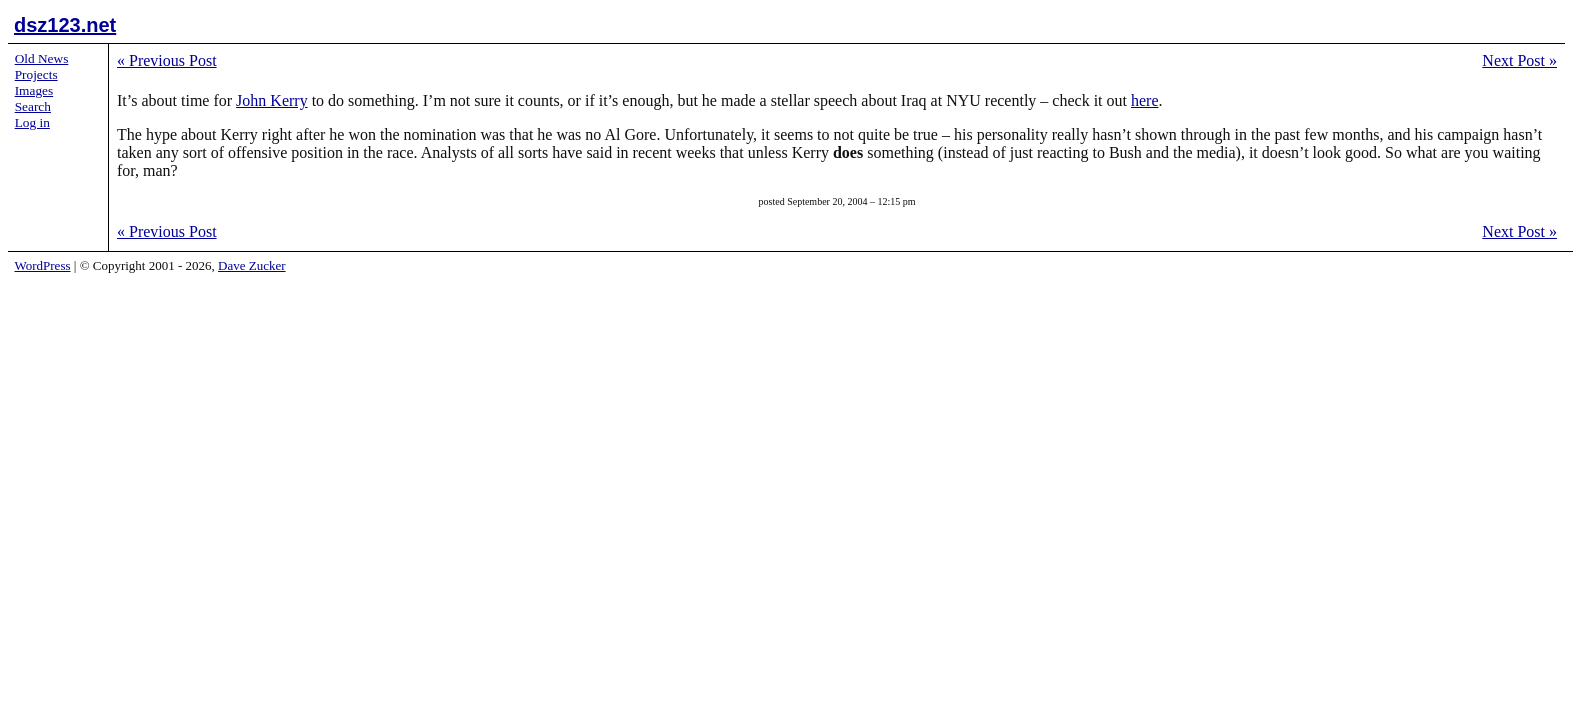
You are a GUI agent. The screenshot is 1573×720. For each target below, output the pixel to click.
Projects (36, 74)
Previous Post (167, 60)
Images (34, 90)
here (1145, 100)
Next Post (1519, 60)
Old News (42, 58)
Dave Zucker (252, 265)
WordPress (43, 265)
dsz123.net (65, 25)
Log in (32, 122)
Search (33, 106)
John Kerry (272, 100)
